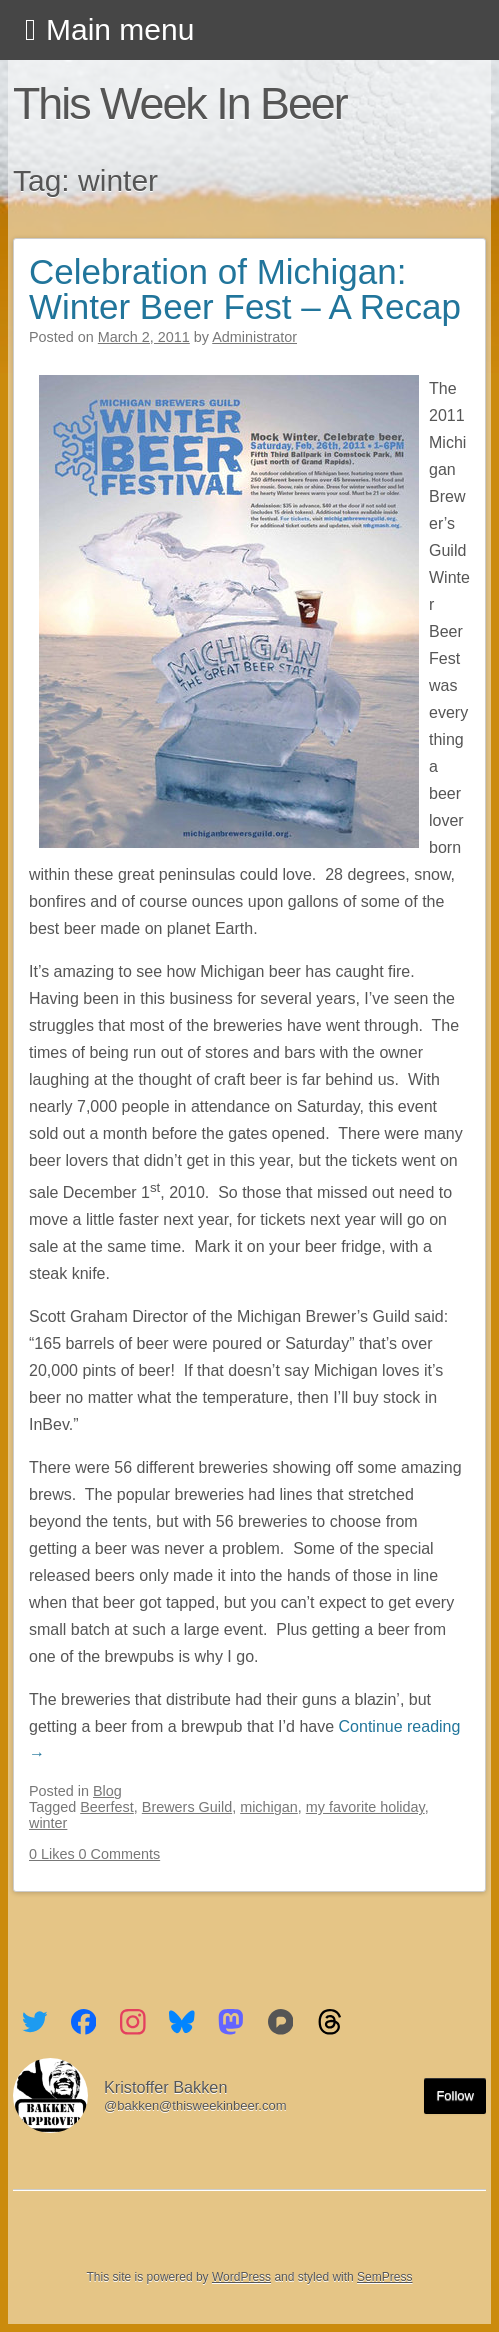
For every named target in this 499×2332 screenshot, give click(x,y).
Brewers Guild (187, 1807)
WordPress (241, 2277)
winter (48, 1823)
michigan (269, 1807)
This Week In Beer (180, 103)
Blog (107, 1791)
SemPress (384, 2277)
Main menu (120, 29)
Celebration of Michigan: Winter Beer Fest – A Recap (245, 289)
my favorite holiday (365, 1807)
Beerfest (107, 1807)
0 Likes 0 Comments (94, 1854)
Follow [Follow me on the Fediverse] (455, 2095)
